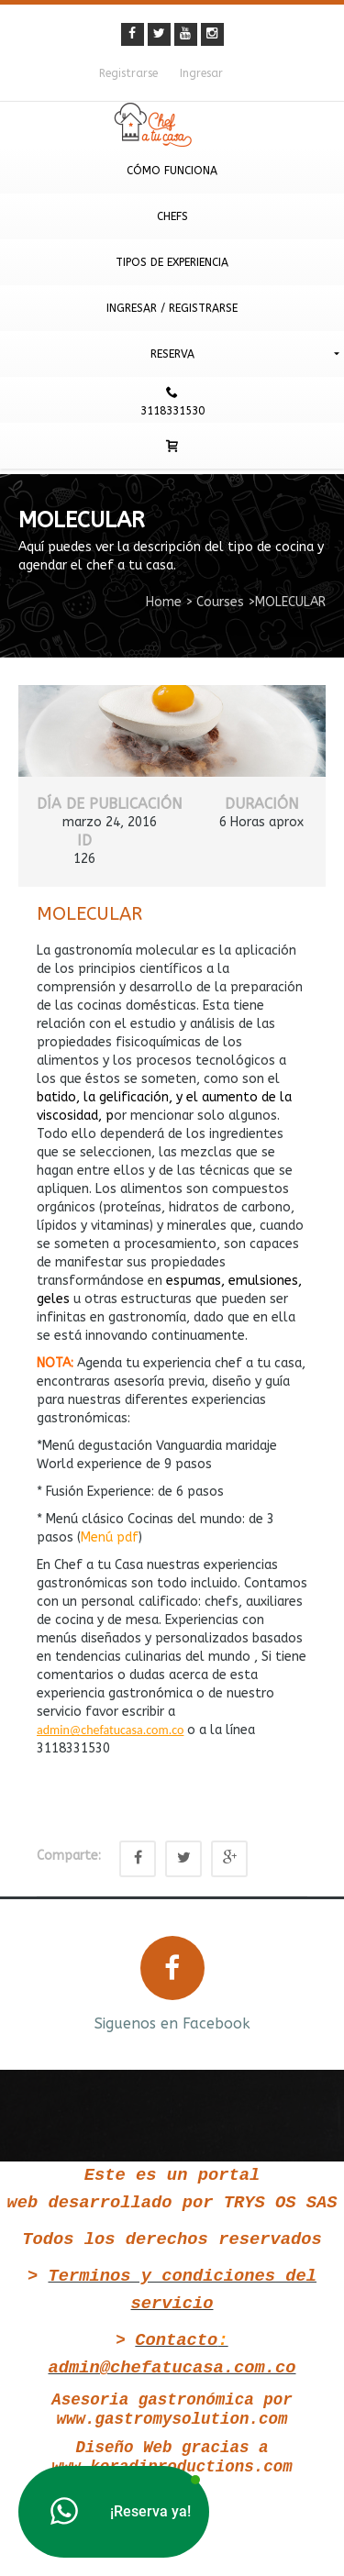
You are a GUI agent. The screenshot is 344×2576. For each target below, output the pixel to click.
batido (56, 1097)
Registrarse (128, 73)
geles (53, 1299)
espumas (193, 1280)
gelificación (134, 1097)
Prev (29, 1982)
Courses (220, 602)
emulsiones (263, 1280)
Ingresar (201, 73)
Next (315, 1982)
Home (164, 602)
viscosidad (67, 1115)
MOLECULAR (89, 913)
